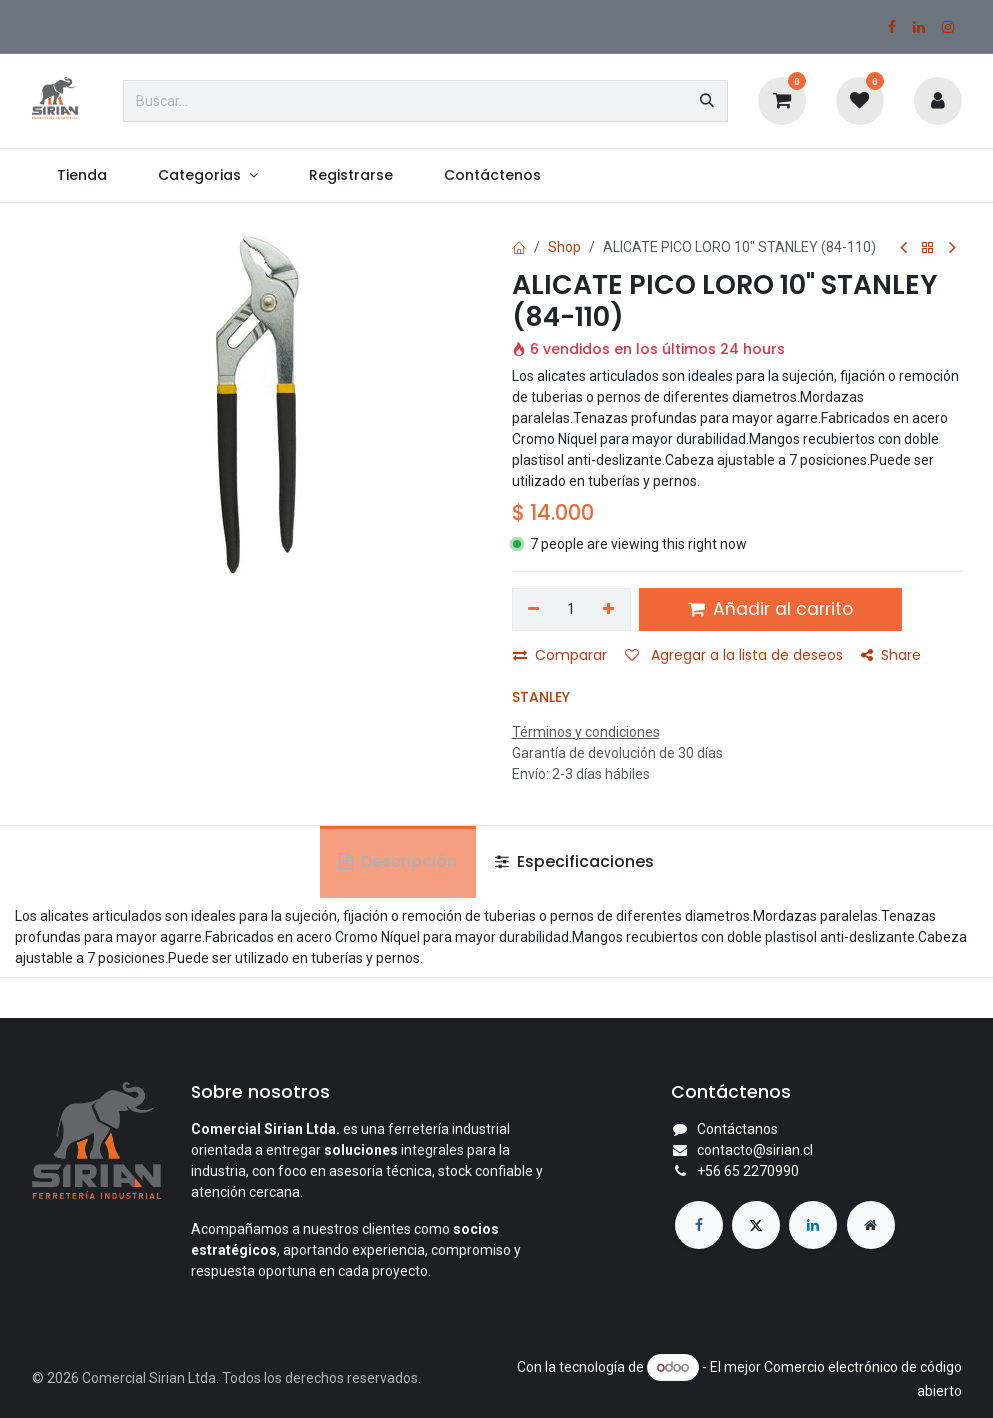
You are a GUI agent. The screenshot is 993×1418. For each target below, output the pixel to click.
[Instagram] (948, 27)
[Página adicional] (871, 1225)
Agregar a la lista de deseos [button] (734, 655)
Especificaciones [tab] (574, 861)
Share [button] (891, 655)
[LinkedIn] (919, 27)
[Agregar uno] (608, 610)
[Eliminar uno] (534, 610)
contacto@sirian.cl (755, 1150)
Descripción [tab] (398, 861)
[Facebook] (892, 27)
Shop (564, 247)
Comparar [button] (560, 655)
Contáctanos (737, 1129)
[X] (756, 1225)
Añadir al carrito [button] (770, 609)
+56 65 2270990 (748, 1171)
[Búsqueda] (707, 101)
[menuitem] (82, 175)
